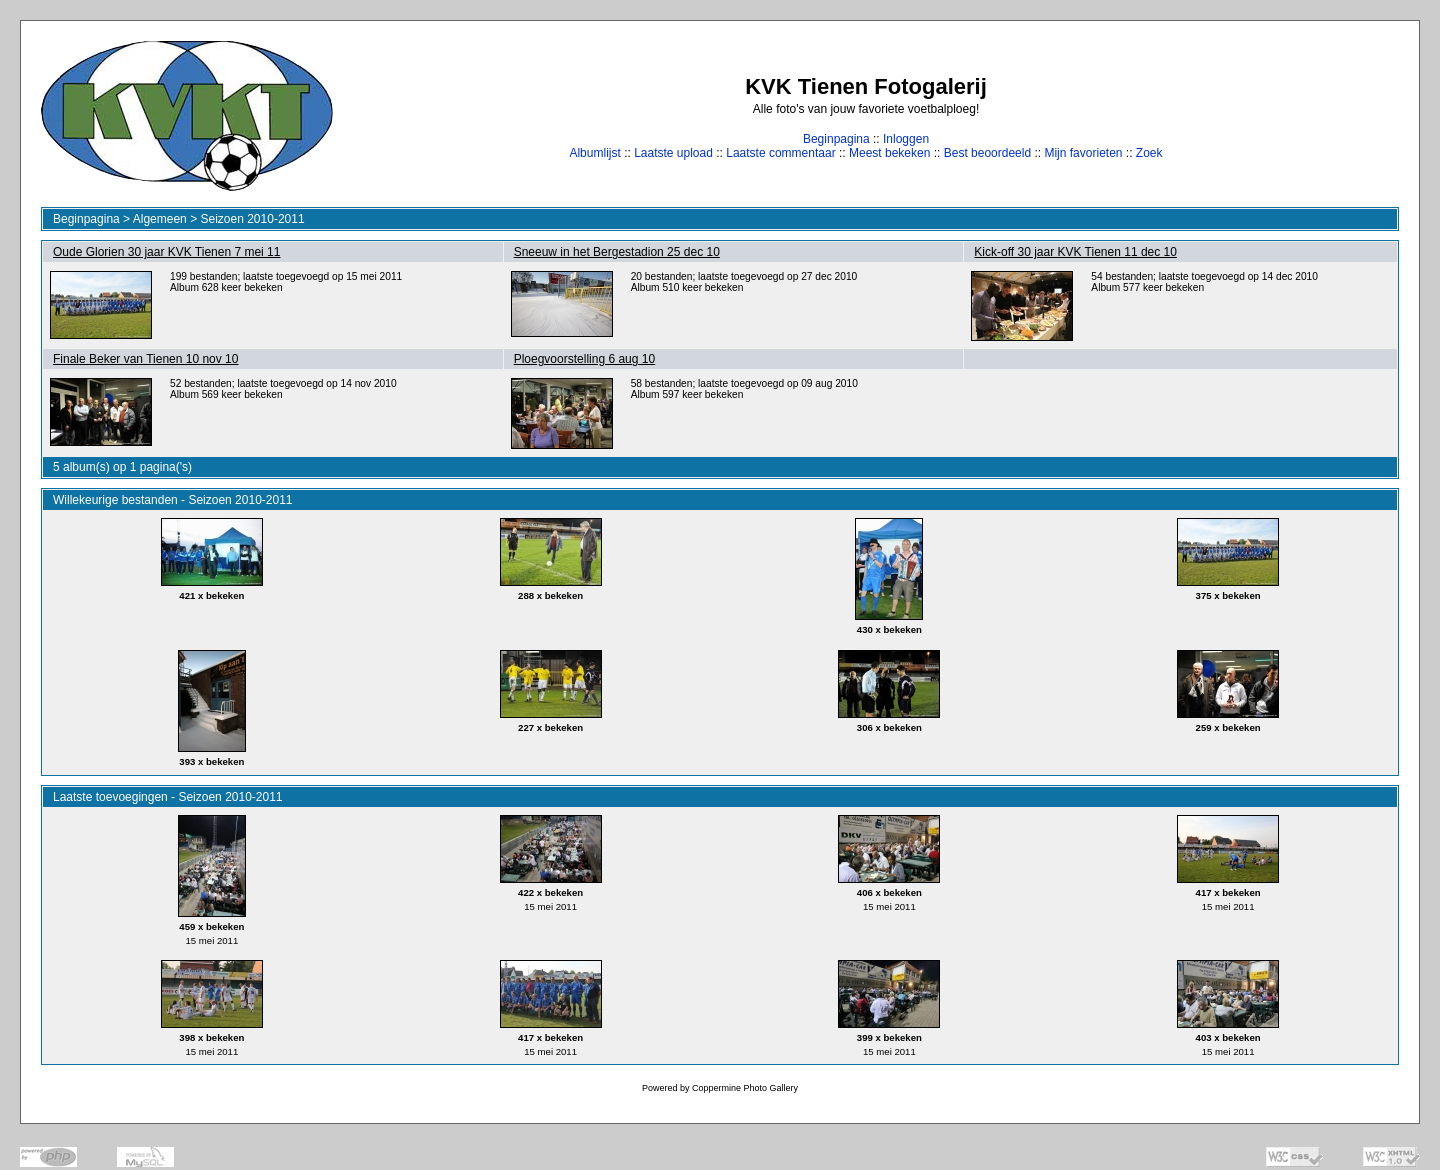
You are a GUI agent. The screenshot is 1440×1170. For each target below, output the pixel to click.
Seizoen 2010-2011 (252, 219)
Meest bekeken (889, 153)
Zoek (1149, 153)
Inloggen (906, 139)
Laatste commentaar (780, 153)
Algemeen (160, 219)
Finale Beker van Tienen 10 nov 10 (145, 359)
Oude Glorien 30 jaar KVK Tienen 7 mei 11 (166, 252)
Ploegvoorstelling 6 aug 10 (584, 359)
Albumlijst (594, 153)
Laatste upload (673, 153)
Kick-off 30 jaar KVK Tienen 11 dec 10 (1075, 252)
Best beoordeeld (987, 153)
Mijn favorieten (1083, 153)
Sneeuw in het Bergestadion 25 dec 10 (617, 252)
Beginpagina (836, 139)
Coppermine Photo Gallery (745, 1088)
